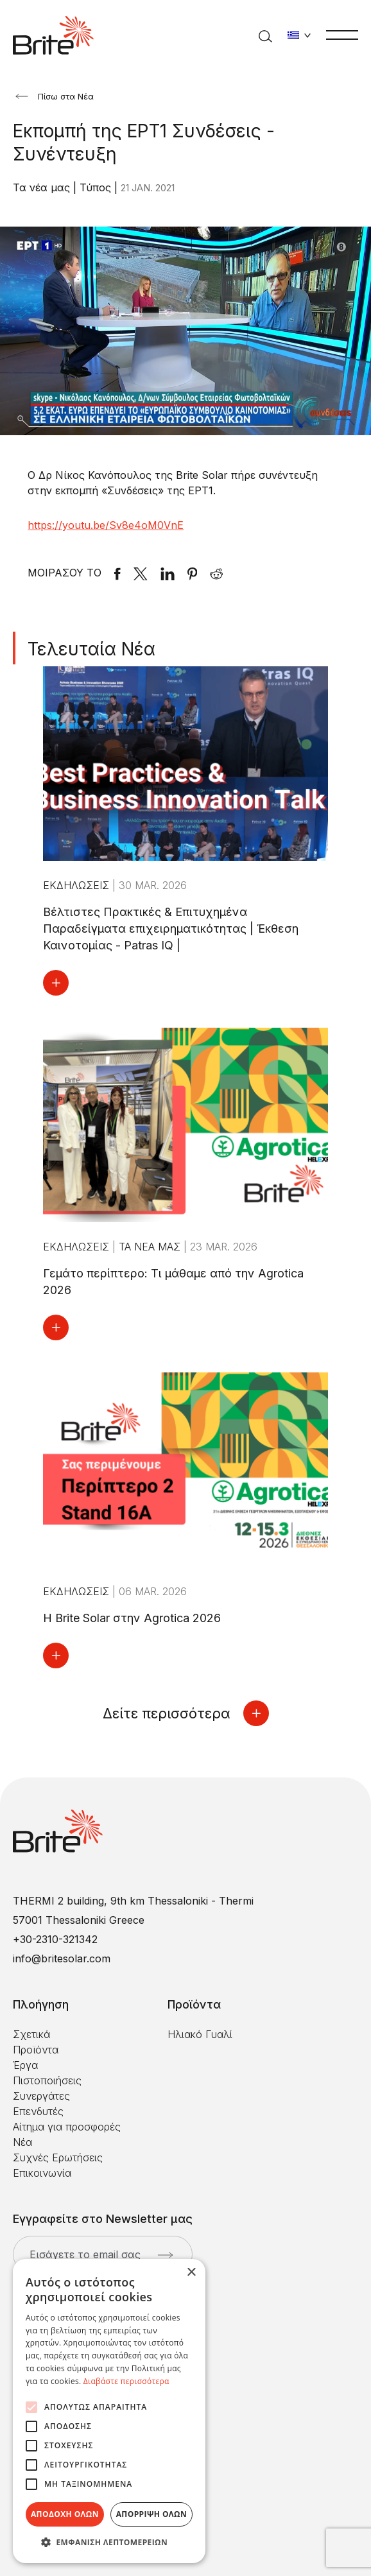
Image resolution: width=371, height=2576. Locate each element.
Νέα (22, 2142)
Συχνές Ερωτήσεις (58, 2157)
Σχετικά (31, 2034)
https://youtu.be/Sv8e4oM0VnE (106, 525)
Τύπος (97, 187)
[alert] (109, 2411)
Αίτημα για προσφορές (67, 2126)
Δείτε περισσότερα (186, 1713)
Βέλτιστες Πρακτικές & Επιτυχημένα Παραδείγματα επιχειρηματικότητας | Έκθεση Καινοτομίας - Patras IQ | (170, 928)
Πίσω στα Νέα (54, 96)
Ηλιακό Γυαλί (200, 2034)
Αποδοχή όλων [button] (65, 2514)
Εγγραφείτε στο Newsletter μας (103, 2219)
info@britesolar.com (61, 1958)
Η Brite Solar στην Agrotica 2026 (132, 1618)
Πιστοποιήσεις (47, 2080)
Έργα (25, 2065)
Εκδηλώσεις (77, 885)
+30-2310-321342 (55, 1939)
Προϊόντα (35, 2049)
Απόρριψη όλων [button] (151, 2514)
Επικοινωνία (42, 2172)
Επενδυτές (38, 2111)
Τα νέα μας (43, 187)
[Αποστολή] (165, 2255)
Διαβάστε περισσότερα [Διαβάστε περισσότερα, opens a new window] (126, 2381)
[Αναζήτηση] (265, 35)
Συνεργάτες (41, 2095)
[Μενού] (342, 34)
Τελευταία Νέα (91, 649)
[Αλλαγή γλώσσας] (299, 35)
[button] (109, 2542)
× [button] (191, 2273)
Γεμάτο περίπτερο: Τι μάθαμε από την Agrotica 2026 (173, 1281)
